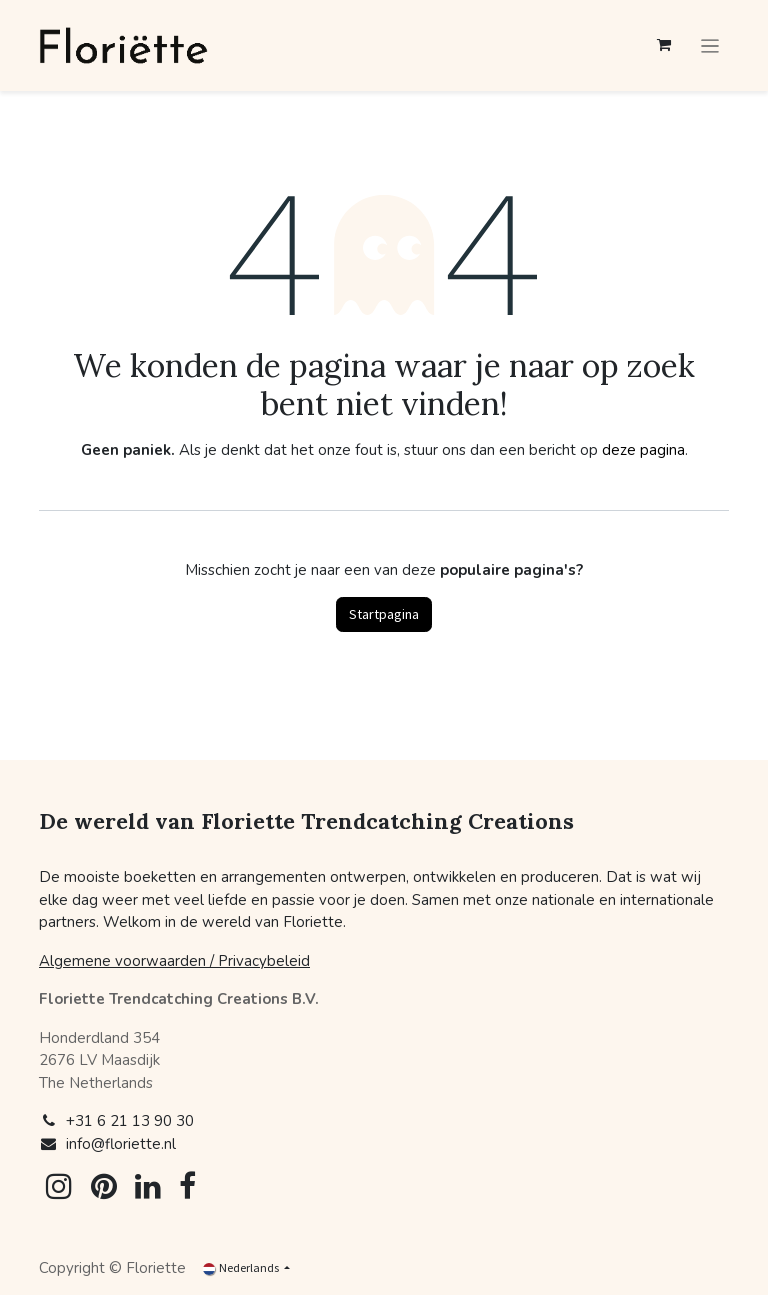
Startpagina (384, 614)
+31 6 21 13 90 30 (130, 1121)
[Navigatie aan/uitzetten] (710, 46)
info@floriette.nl (121, 1144)
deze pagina (643, 450)
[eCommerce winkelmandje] (664, 45)
